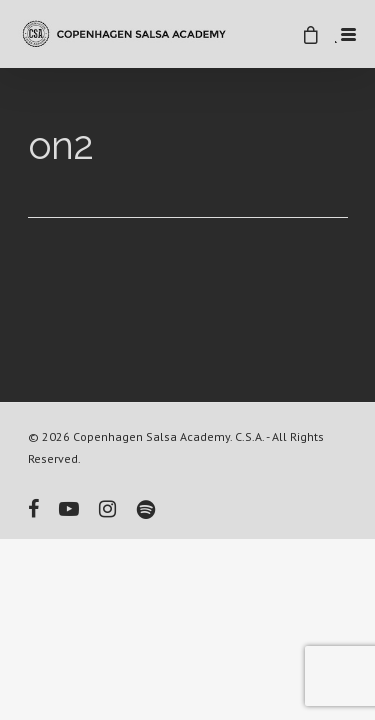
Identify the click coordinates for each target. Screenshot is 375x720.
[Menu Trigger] (349, 34)
